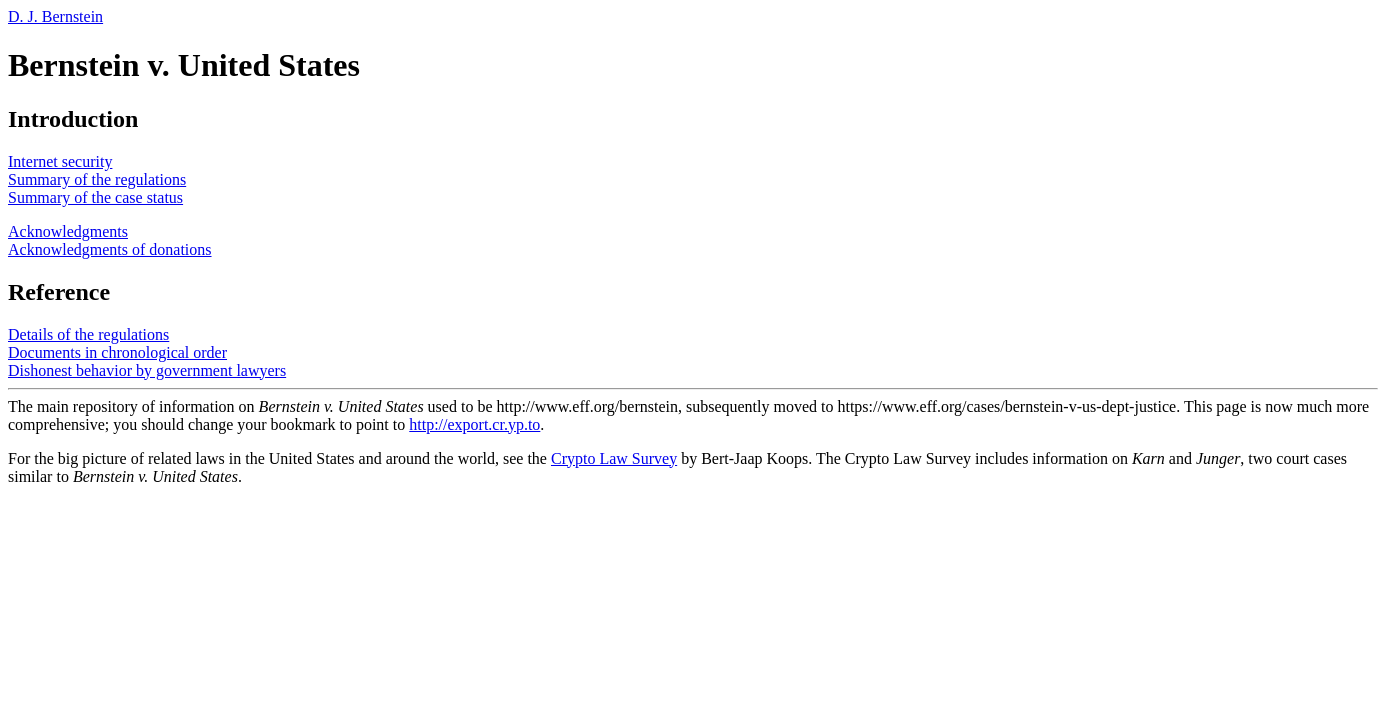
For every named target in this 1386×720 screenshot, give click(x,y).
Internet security (60, 161)
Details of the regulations (88, 334)
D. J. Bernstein (55, 16)
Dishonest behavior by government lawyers (147, 370)
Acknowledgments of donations (110, 249)
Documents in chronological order (117, 352)
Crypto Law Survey (614, 458)
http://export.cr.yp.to (474, 424)
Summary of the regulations (97, 179)
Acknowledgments (68, 231)
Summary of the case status (95, 197)
